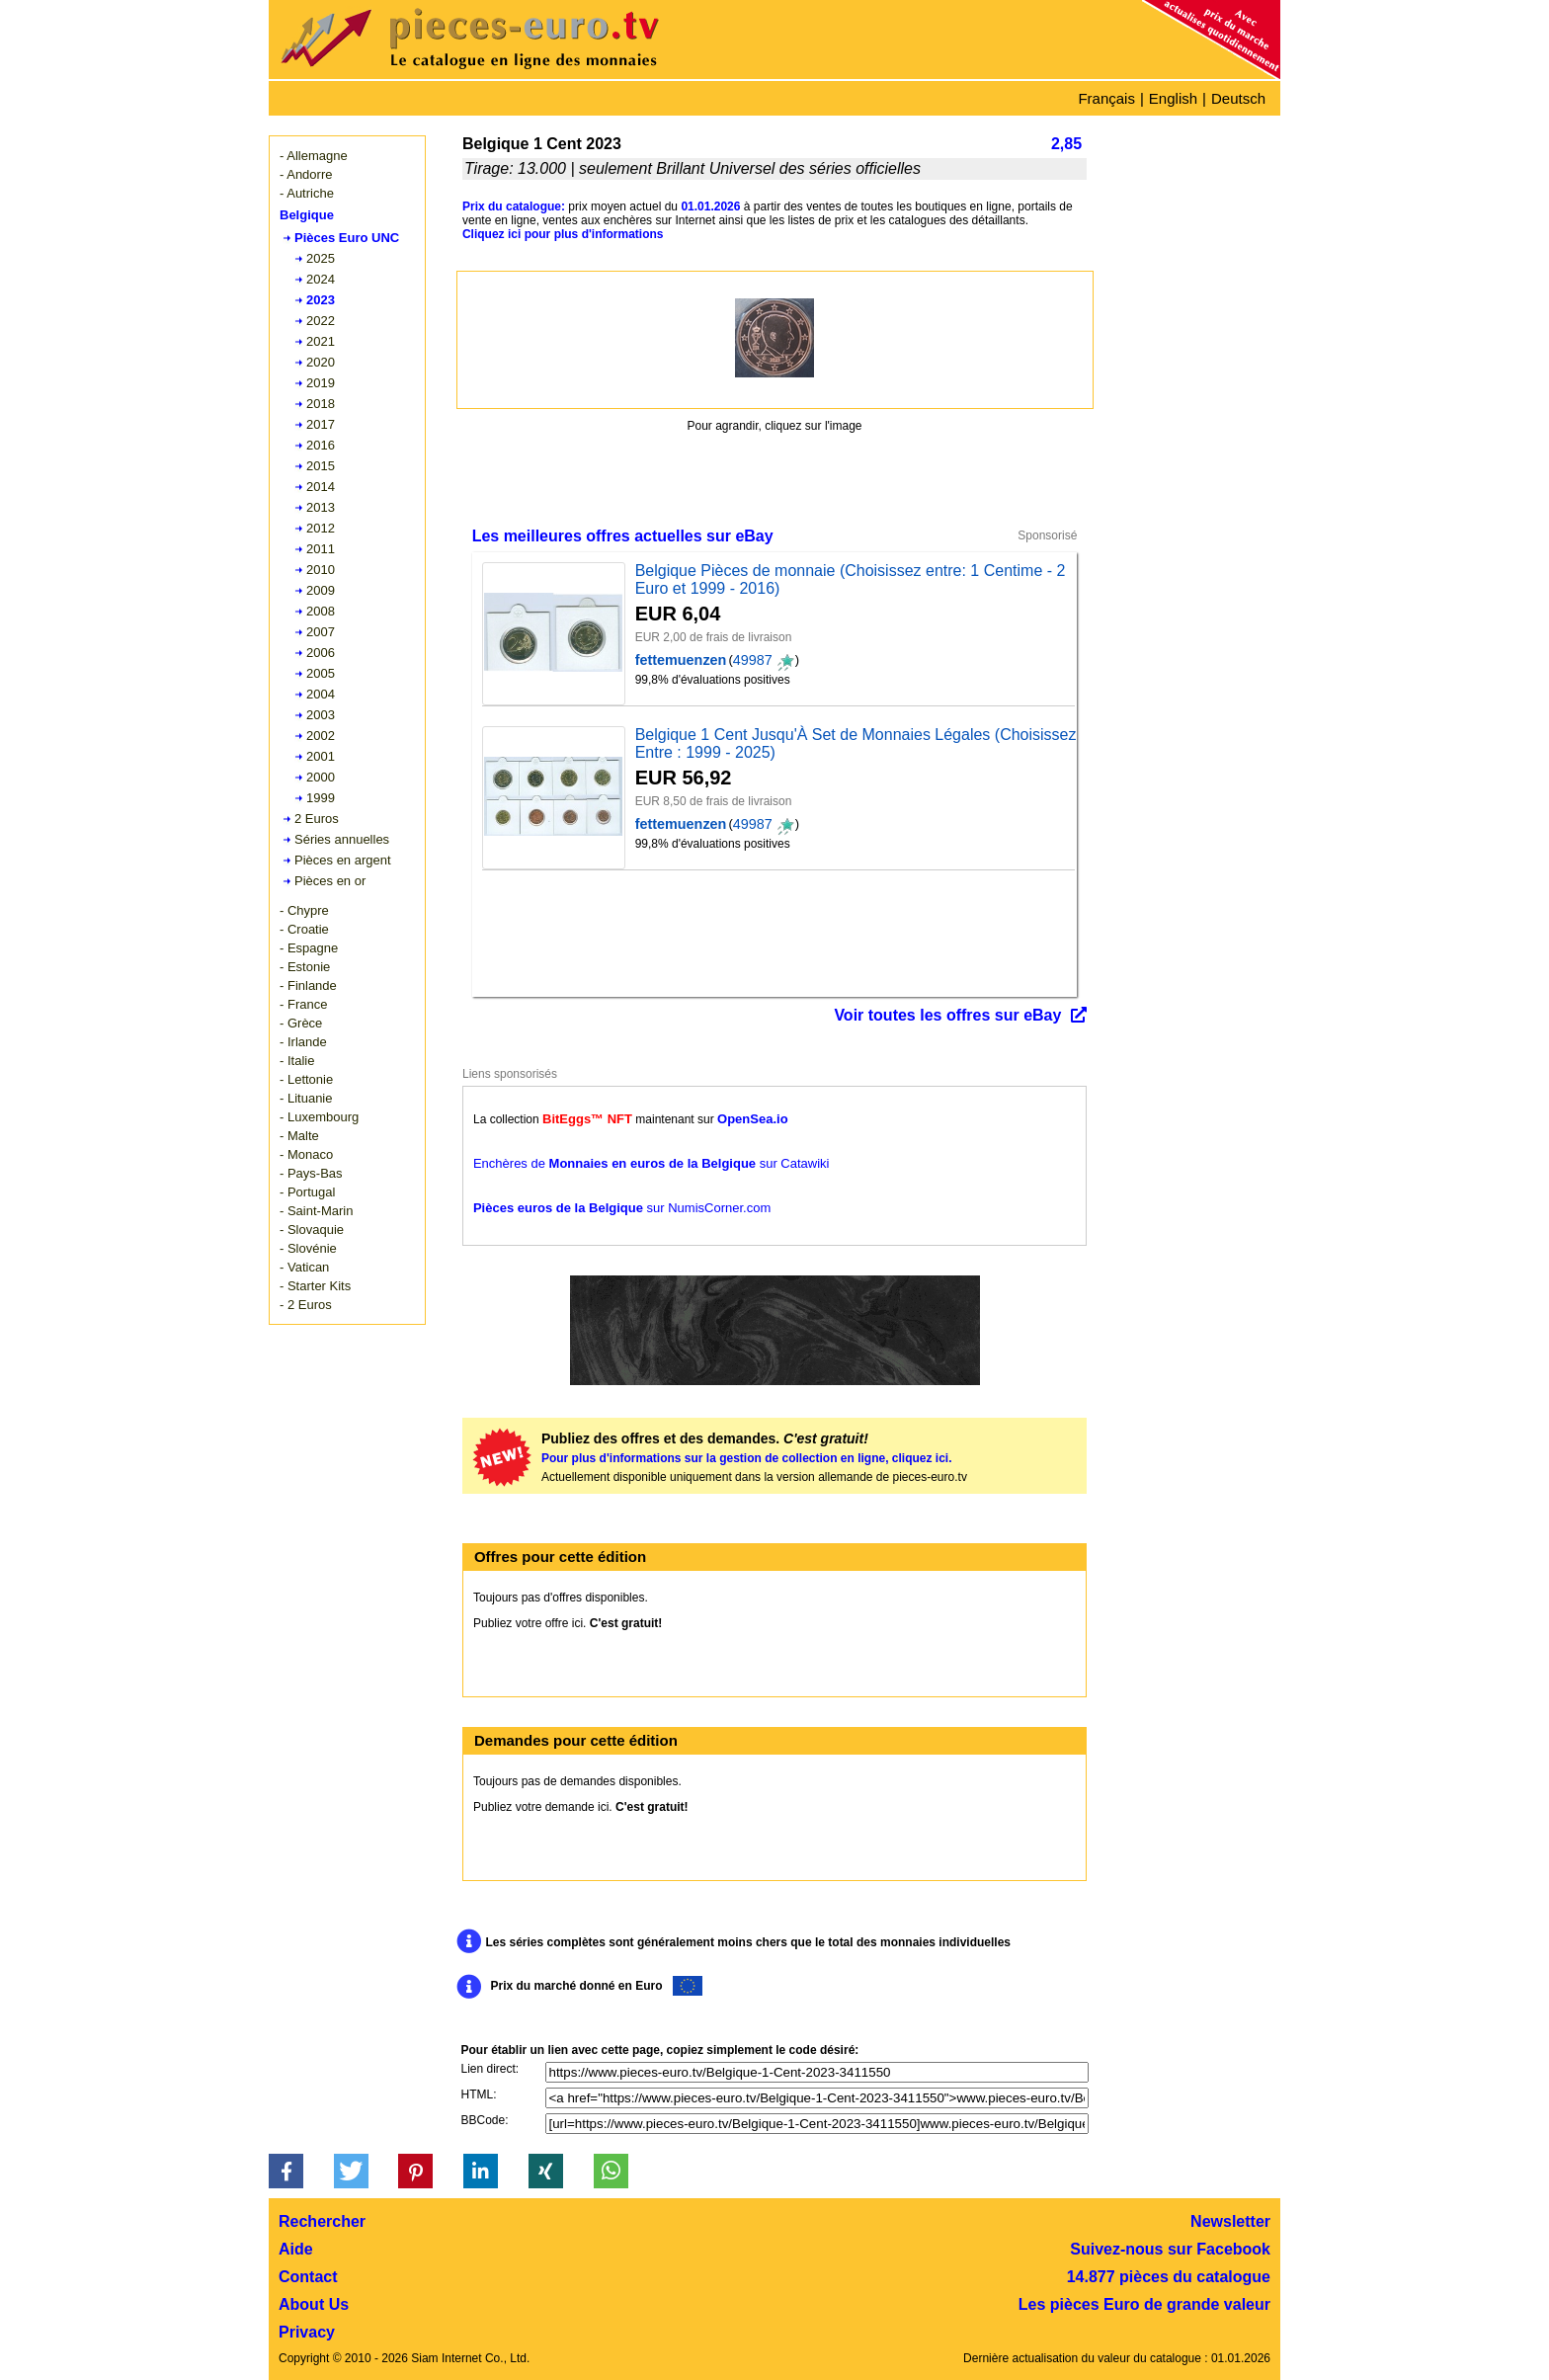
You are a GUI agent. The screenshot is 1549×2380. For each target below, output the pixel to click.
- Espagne (309, 948)
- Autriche (307, 193)
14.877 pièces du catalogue (1168, 2276)
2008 (320, 611)
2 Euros (316, 818)
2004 (320, 694)
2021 (320, 341)
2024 (320, 279)
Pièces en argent (342, 860)
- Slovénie (308, 1248)
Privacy (307, 2332)
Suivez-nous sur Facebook (1170, 2249)
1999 (320, 797)
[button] (286, 2171)
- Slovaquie (312, 1229)
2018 (320, 403)
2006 (320, 652)
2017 (320, 424)
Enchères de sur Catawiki (651, 1163)
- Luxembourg (319, 1116)
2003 (320, 714)
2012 (320, 528)
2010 (320, 569)
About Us (314, 2304)
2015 (320, 465)
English (1173, 98)
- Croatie (304, 929)
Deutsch (1238, 98)
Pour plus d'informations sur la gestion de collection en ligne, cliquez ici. (746, 1458)
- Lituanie (306, 1098)
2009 (320, 590)
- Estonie (305, 966)
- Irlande (303, 1041)
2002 (320, 735)
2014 (320, 486)
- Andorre (306, 174)
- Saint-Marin (316, 1210)
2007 (320, 631)
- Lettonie (306, 1079)
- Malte (299, 1135)
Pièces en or (330, 880)
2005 (320, 673)
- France (303, 1004)
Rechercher (322, 2221)
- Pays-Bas (311, 1173)
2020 (320, 362)
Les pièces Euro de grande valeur (1144, 2304)
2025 (320, 258)
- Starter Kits (315, 1285)
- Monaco (306, 1154)
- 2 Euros (306, 1304)
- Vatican (304, 1267)
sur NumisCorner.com (622, 1207)
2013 (320, 507)
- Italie (297, 1060)
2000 (320, 777)
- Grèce (301, 1023)
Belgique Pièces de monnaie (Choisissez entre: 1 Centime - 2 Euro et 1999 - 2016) (850, 579)
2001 (320, 756)
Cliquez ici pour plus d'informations (563, 234)
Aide (296, 2249)
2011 (320, 548)
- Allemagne (314, 155)
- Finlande (308, 985)
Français (1106, 98)
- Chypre (304, 910)
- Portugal (307, 1192)
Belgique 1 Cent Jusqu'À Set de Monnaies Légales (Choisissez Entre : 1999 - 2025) (856, 743)
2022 (320, 320)
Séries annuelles (341, 839)
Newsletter (1230, 2221)
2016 (320, 445)
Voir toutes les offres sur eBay (947, 1015)
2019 (320, 382)
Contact (308, 2276)
